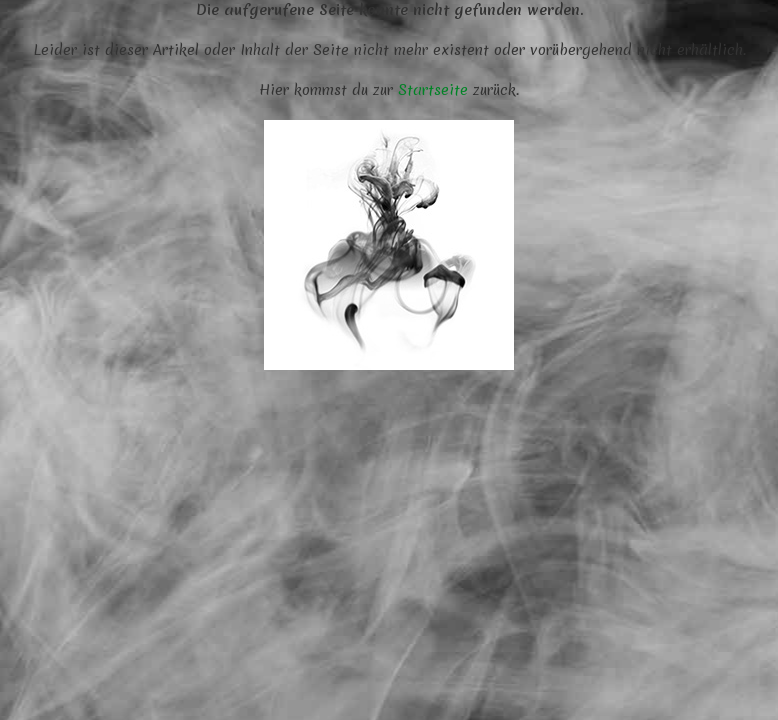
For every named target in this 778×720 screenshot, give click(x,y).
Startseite (433, 90)
